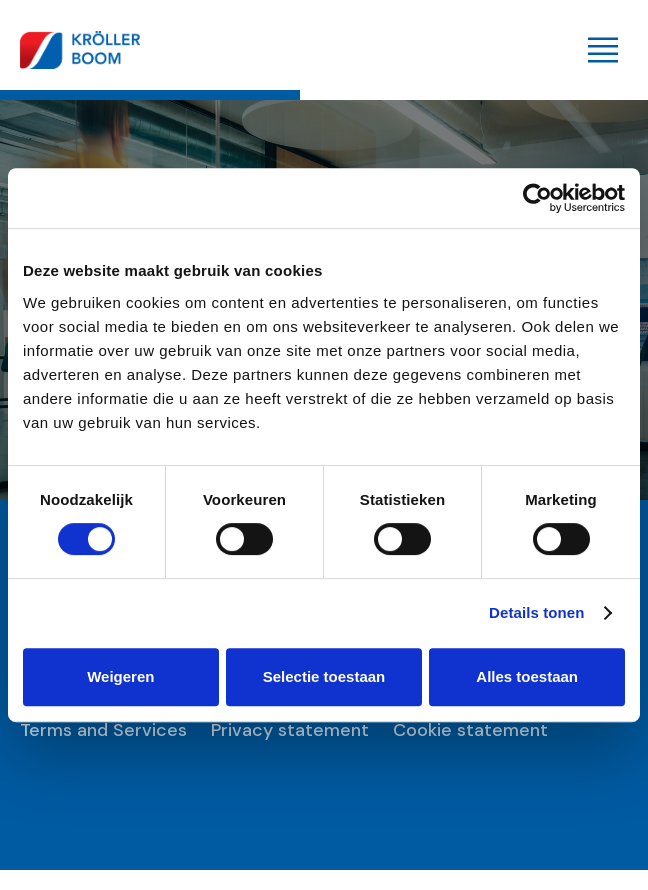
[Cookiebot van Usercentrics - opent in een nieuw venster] (537, 198)
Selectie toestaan (324, 676)
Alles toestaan (527, 676)
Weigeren (120, 676)
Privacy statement (290, 731)
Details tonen (536, 612)
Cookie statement (470, 731)
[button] (603, 50)
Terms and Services (103, 731)
